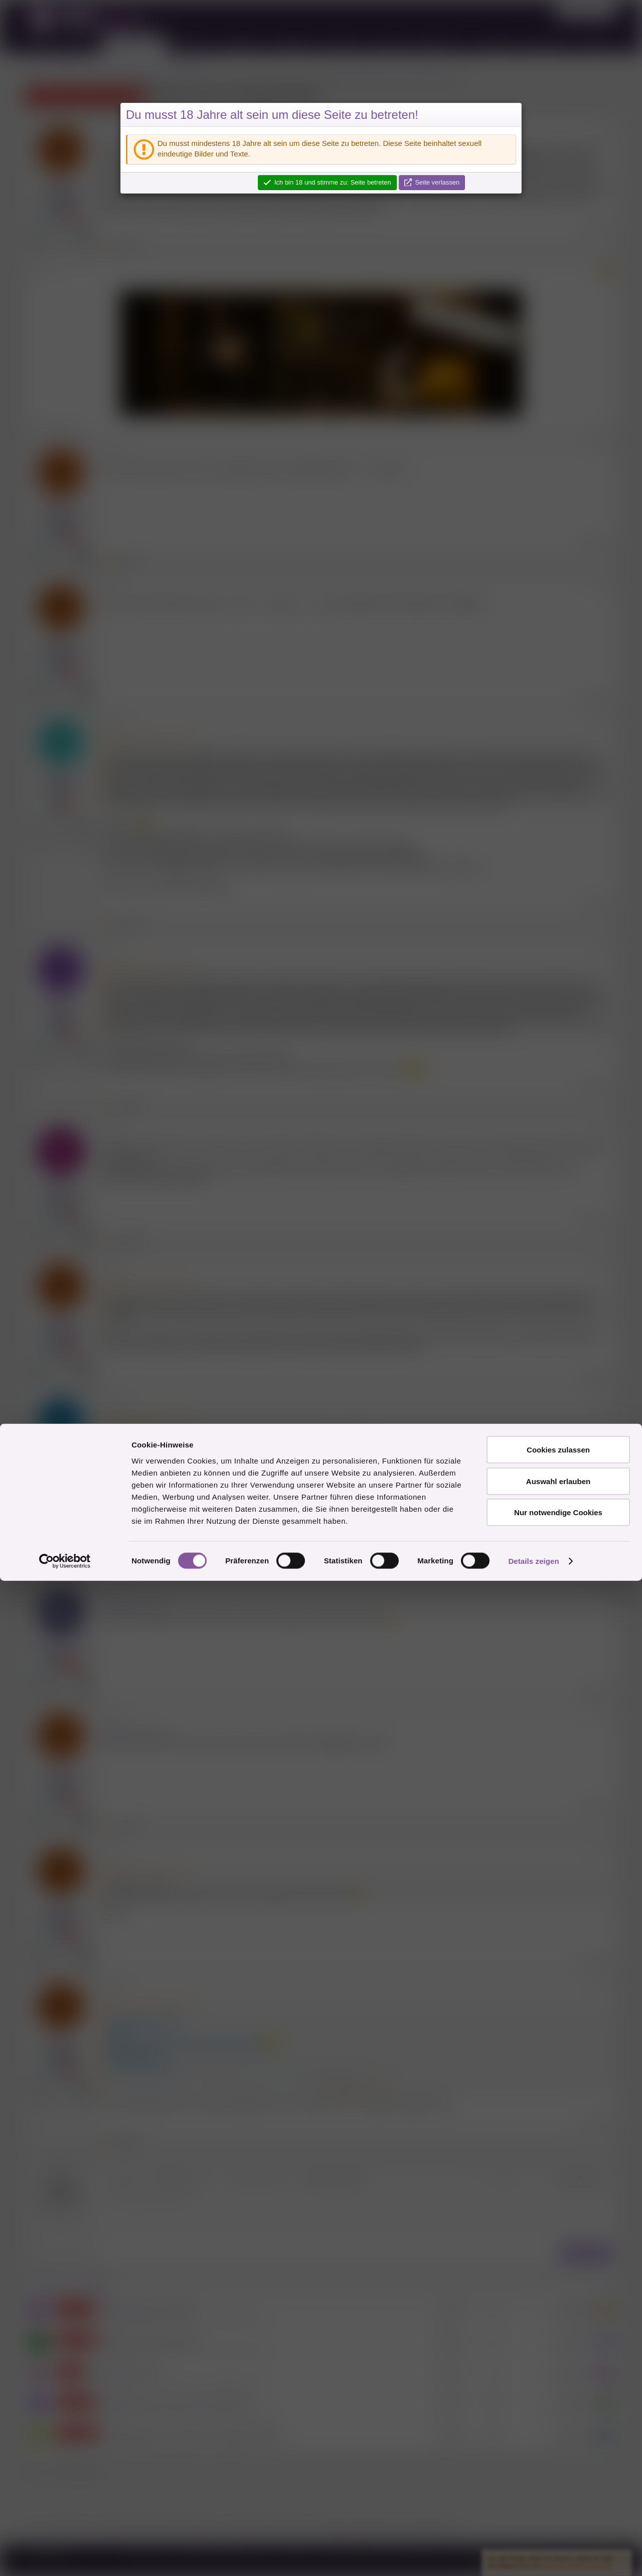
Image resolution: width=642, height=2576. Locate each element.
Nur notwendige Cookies (558, 2507)
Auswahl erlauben (558, 2476)
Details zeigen (533, 2556)
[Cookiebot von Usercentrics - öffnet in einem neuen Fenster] (65, 2556)
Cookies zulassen (558, 2445)
